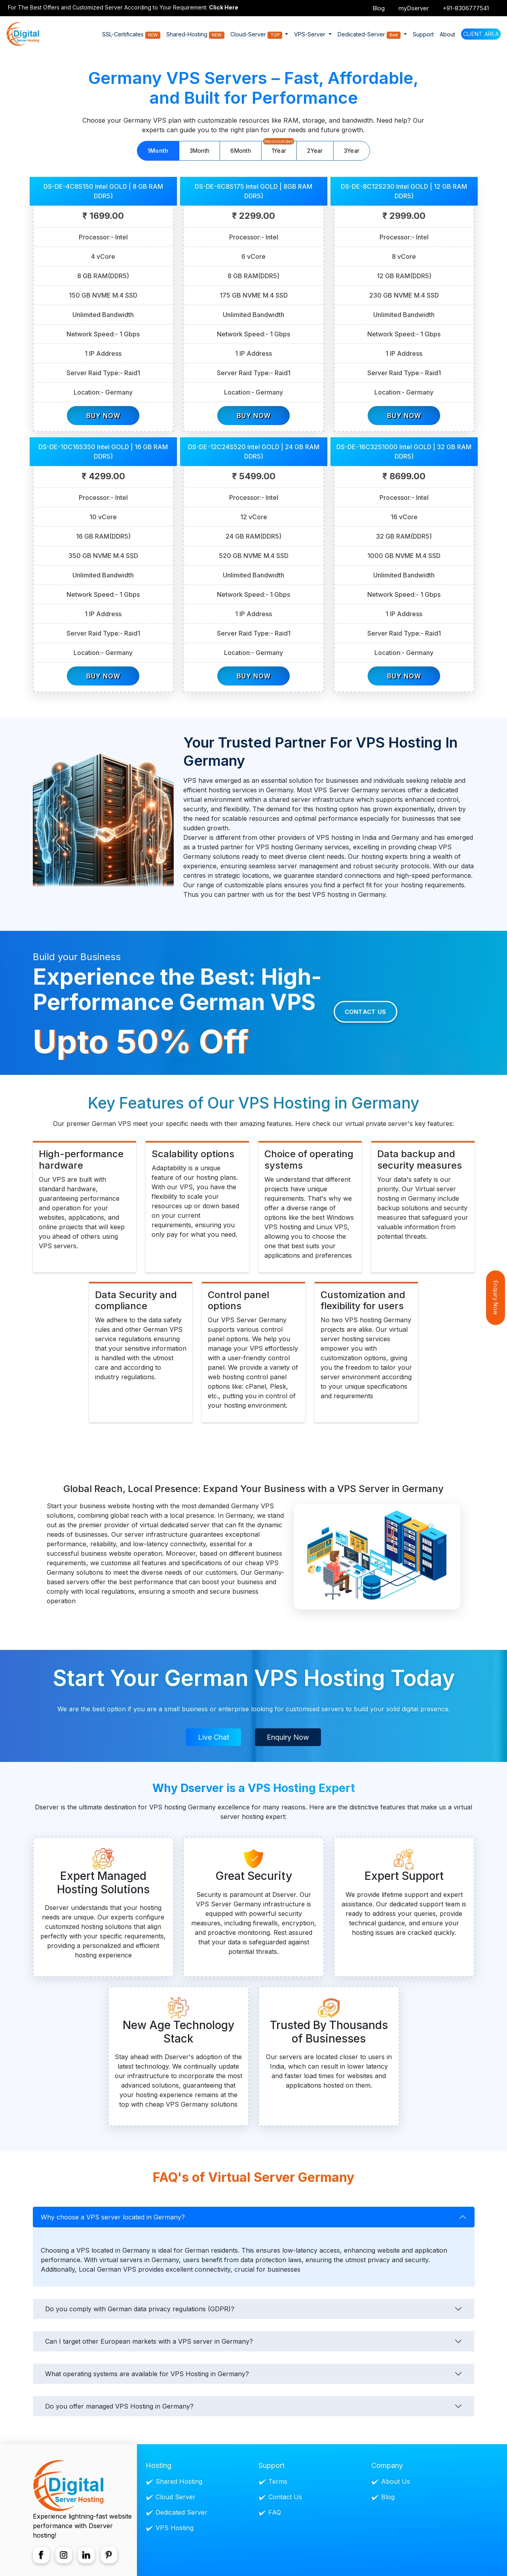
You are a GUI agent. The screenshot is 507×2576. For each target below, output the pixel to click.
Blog (378, 8)
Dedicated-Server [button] (370, 35)
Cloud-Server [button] (257, 35)
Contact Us (365, 1010)
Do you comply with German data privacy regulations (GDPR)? (139, 2308)
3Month (200, 150)
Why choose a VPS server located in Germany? (113, 2216)
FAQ (274, 2511)
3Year (351, 150)
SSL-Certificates (131, 35)
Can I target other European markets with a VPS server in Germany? (149, 2340)
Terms (277, 2481)
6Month (240, 150)
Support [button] (423, 34)
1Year (278, 147)
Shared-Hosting (195, 35)
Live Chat (213, 1736)
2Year (315, 150)
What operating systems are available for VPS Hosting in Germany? (147, 2373)
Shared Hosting (179, 2481)
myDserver (414, 8)
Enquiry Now (288, 1736)
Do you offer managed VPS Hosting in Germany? (119, 2405)
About (447, 34)
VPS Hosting (175, 2527)
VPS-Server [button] (310, 34)
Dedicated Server (181, 2511)
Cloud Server (176, 2496)
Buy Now (103, 414)
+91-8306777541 (465, 8)
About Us (395, 2481)
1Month (158, 150)
